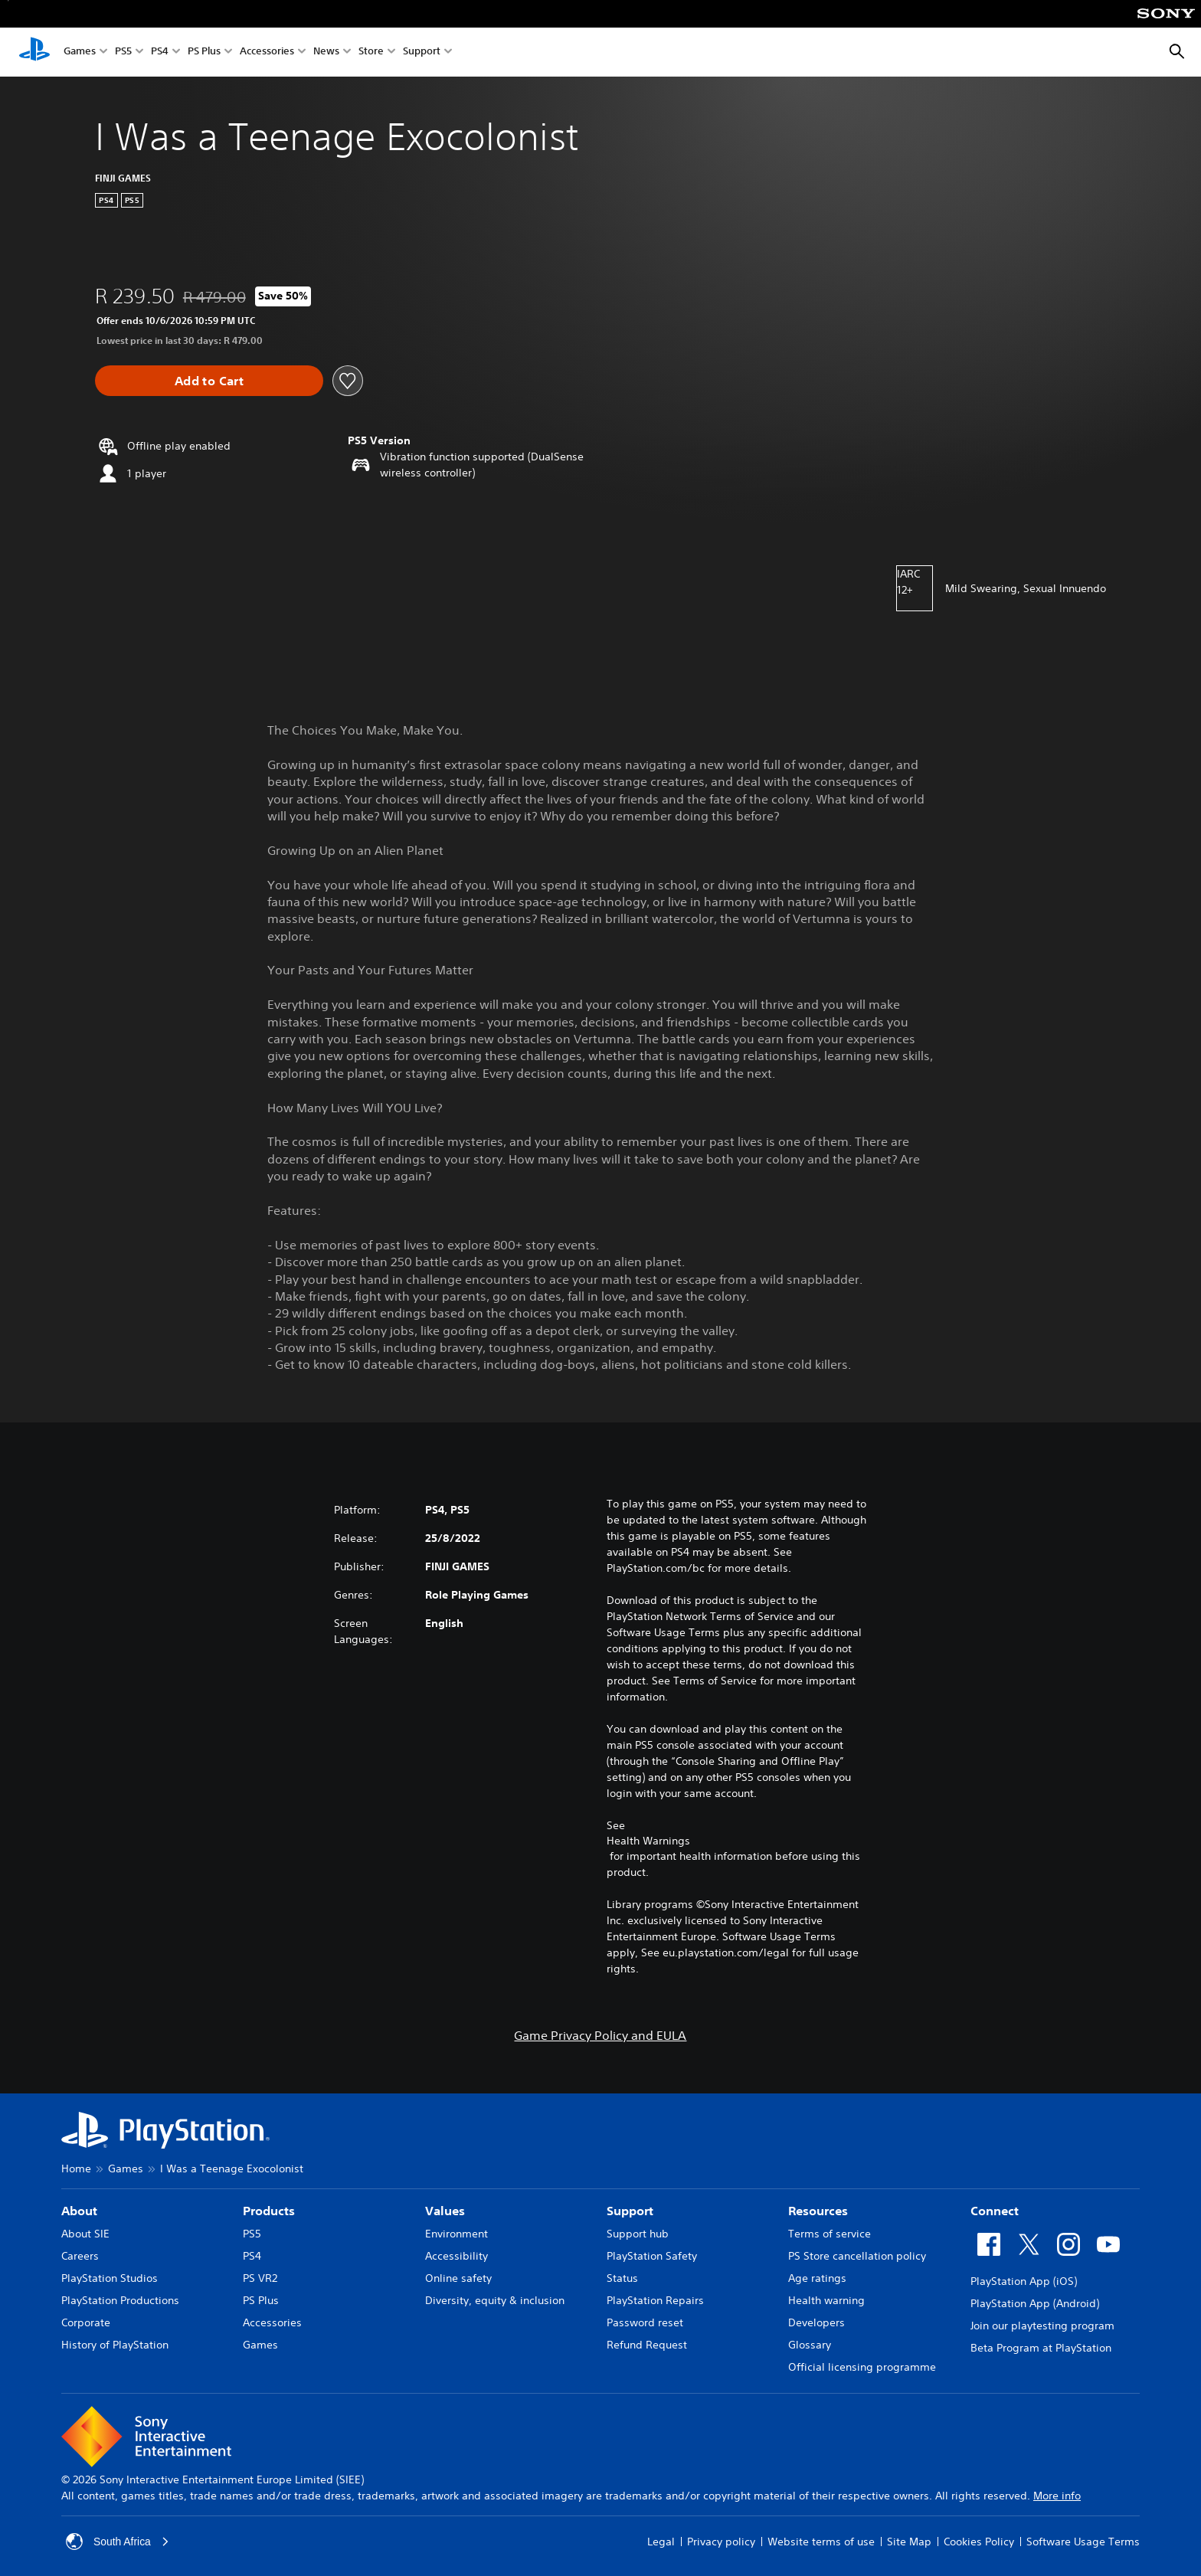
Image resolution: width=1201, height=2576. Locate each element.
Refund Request (647, 2345)
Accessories (267, 52)
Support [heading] (630, 2210)
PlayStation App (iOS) (1023, 2281)
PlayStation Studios (109, 2278)
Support (421, 52)
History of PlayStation (115, 2345)
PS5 (123, 52)
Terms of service (829, 2233)
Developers (816, 2322)
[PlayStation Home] (34, 52)
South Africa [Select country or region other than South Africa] (118, 2542)
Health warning (826, 2300)
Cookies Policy (979, 2541)
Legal (661, 2541)
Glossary (809, 2345)
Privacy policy (721, 2541)
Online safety (458, 2278)
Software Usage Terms (1083, 2541)
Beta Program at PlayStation (1040, 2348)
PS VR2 (260, 2278)
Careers (80, 2256)
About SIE (85, 2233)
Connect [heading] (994, 2210)
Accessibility (456, 2256)
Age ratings (817, 2278)
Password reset (645, 2322)
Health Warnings (648, 1841)
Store (371, 52)
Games (80, 52)
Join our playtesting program (1042, 2325)
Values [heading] (445, 2210)
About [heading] (79, 2210)
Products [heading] (269, 2210)
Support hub (638, 2233)
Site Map (909, 2541)
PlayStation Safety (652, 2256)
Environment (456, 2233)
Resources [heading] (818, 2210)
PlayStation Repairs (655, 2300)
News (326, 52)
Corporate (85, 2322)
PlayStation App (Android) (1034, 2303)
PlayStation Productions (120, 2300)
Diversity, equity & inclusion (495, 2300)
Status (622, 2278)
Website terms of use (821, 2541)
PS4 (160, 52)
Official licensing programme (862, 2367)
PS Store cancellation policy (857, 2256)
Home (76, 2168)
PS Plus (204, 52)
